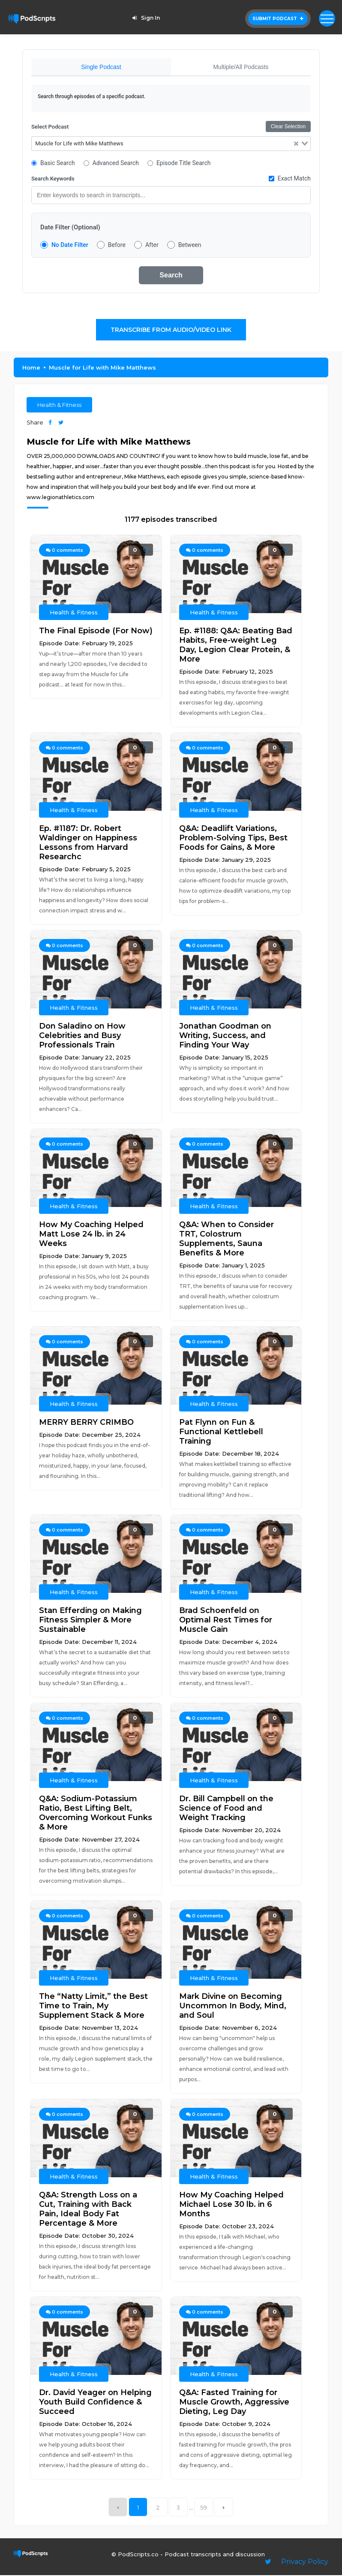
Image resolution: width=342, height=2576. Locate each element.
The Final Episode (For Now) (96, 631)
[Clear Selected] (296, 144)
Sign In (145, 18)
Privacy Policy (304, 2562)
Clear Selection (288, 127)
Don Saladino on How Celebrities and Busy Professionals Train (82, 1036)
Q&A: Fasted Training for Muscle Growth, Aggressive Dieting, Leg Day (234, 2403)
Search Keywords (53, 179)
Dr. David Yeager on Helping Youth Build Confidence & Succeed (95, 2403)
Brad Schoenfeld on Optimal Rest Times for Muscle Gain (225, 1621)
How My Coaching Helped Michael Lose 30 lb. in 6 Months (231, 2205)
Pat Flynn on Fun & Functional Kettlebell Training (221, 1432)
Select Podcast (50, 127)
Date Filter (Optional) (70, 228)
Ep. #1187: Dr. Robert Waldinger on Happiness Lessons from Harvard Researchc (88, 843)
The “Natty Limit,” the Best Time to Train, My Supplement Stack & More (93, 2006)
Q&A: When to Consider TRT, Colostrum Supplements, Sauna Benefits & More (226, 1239)
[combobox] (171, 144)
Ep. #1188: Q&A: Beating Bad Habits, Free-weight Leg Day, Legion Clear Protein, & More (235, 646)
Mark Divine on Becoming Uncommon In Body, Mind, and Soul (232, 2006)
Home (31, 368)
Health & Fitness (59, 405)
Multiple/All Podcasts (240, 66)
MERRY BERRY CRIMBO (86, 1423)
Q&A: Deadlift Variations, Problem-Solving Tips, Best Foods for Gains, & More (233, 839)
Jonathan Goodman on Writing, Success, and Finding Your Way (225, 1036)
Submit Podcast (277, 18)
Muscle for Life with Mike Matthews (102, 368)
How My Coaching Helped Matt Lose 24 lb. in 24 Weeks (91, 1235)
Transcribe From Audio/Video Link (171, 330)
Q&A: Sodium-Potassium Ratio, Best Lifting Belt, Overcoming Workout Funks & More (95, 1814)
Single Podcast (101, 66)
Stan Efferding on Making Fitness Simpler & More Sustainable (90, 1621)
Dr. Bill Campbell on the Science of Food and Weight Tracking (226, 1809)
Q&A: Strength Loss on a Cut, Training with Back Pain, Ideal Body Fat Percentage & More (88, 2210)
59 (203, 2508)
